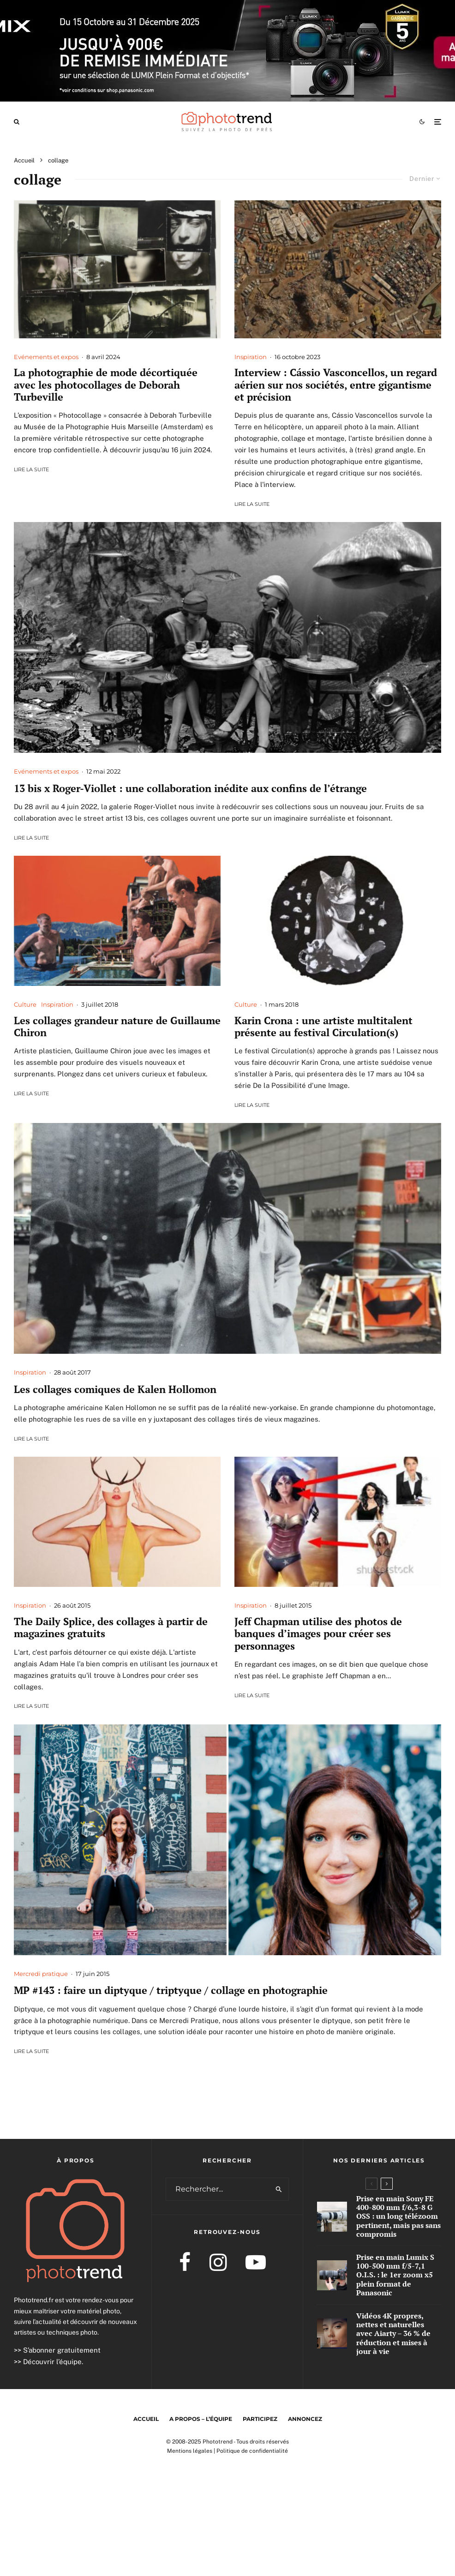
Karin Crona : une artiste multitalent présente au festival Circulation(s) (323, 1027)
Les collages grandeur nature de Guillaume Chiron (117, 1027)
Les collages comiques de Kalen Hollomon (115, 1389)
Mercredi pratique (41, 1973)
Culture (25, 1004)
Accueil (146, 2418)
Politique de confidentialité (252, 2451)
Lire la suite (31, 469)
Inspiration (250, 356)
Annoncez (305, 2418)
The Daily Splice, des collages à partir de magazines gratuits (111, 1627)
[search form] (217, 2189)
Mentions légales (189, 2451)
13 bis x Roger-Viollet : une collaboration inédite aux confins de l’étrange (190, 788)
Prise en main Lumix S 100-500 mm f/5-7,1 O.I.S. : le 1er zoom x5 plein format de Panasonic (395, 2276)
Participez (260, 2418)
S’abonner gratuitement (62, 2350)
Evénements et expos (46, 356)
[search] (278, 2189)
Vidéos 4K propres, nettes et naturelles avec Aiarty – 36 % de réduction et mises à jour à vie (393, 2338)
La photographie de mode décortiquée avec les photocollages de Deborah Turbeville (106, 384)
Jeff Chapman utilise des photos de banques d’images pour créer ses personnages (318, 1633)
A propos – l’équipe (200, 2418)
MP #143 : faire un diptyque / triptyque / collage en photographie (171, 1990)
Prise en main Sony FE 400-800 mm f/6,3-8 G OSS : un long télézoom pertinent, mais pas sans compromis (398, 2216)
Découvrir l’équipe (52, 2362)
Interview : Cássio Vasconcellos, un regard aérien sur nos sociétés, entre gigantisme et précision (335, 384)
